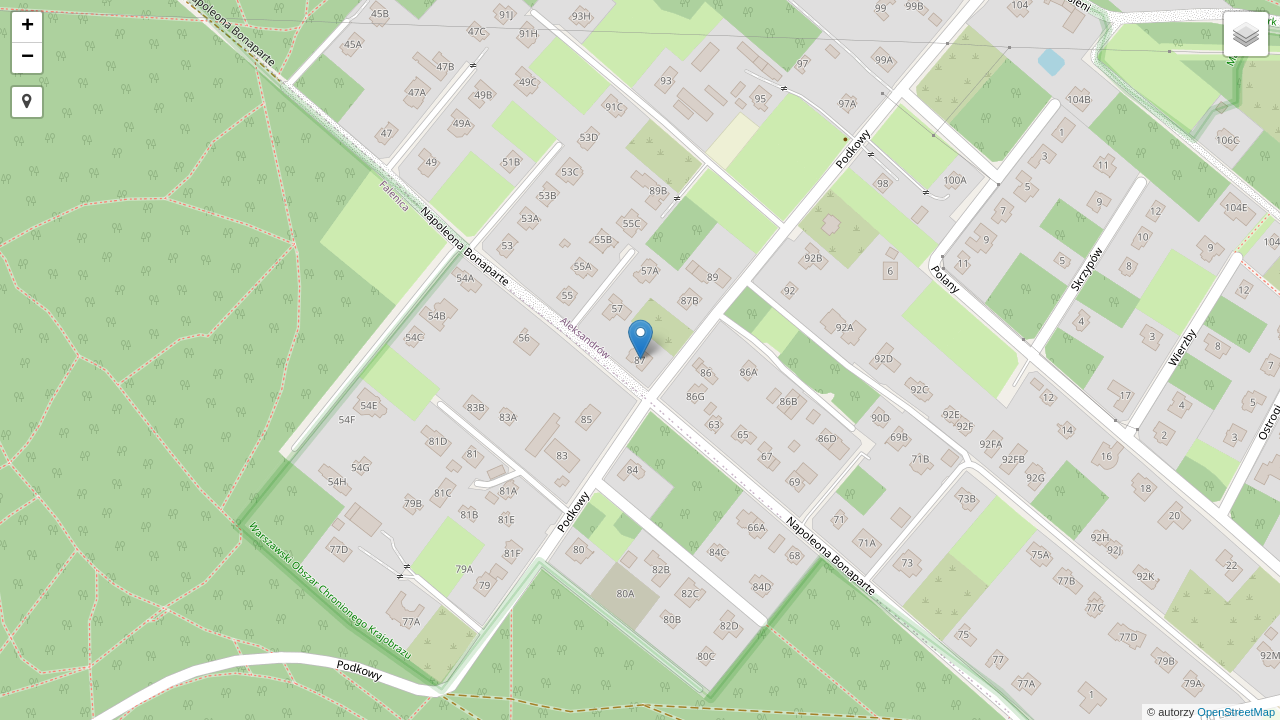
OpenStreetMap (1236, 712)
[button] (27, 102)
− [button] (27, 58)
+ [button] (27, 27)
